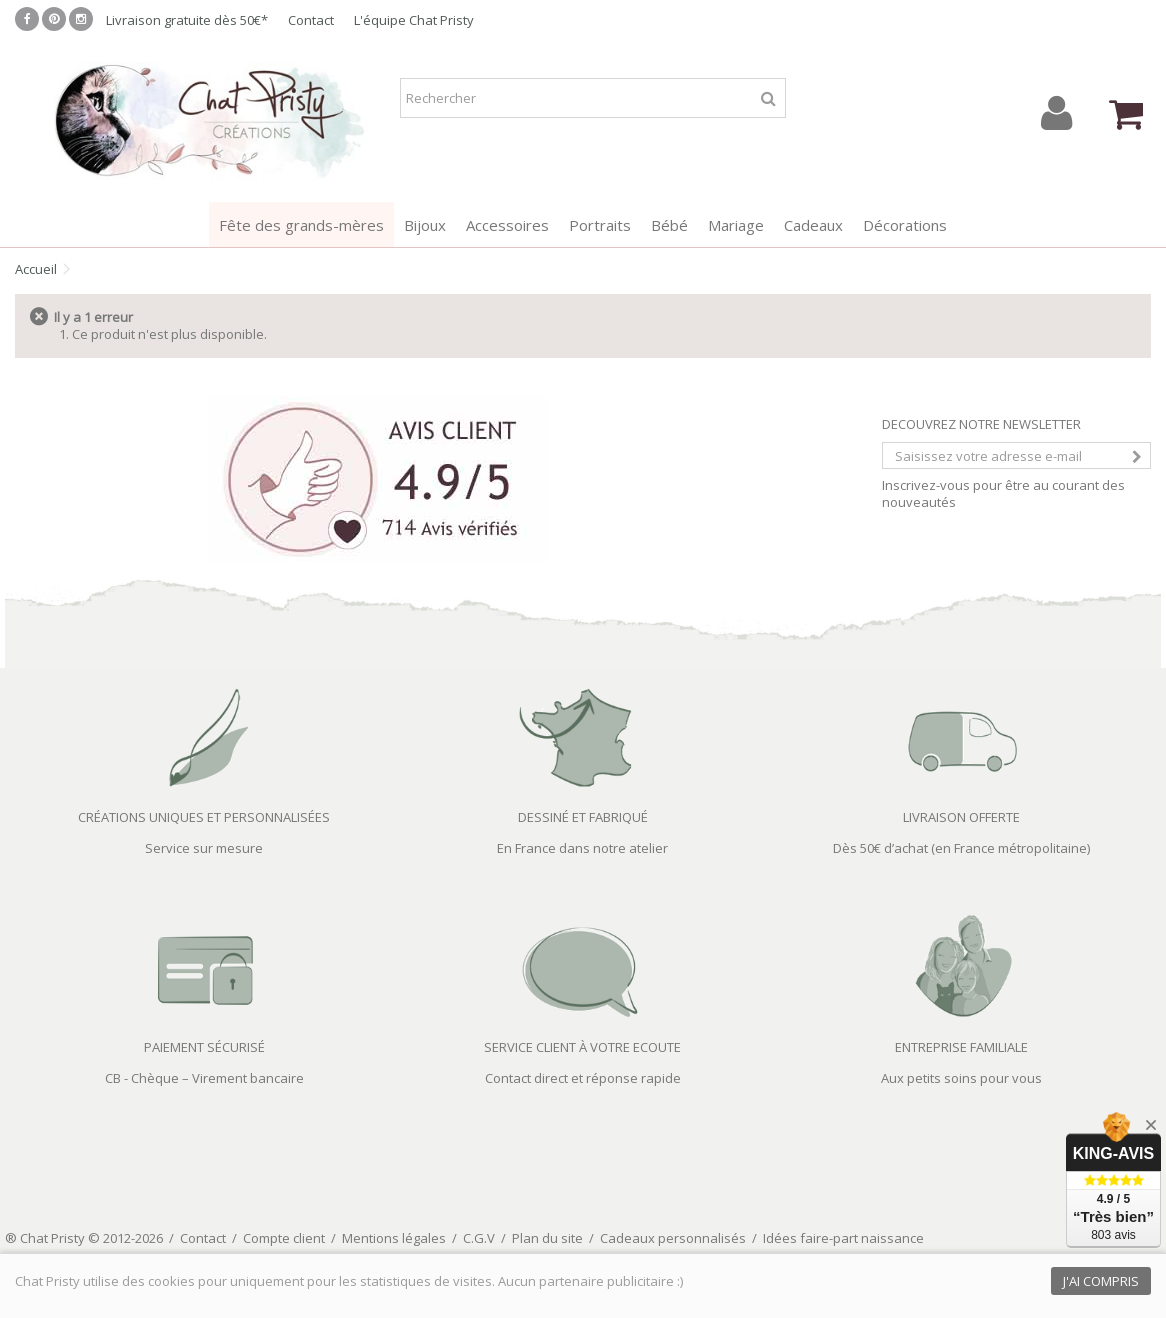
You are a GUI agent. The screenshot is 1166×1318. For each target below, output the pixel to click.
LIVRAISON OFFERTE (961, 817)
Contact (311, 20)
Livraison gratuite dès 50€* (187, 20)
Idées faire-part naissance (843, 1238)
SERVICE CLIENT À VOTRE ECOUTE (582, 1047)
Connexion (1056, 113)
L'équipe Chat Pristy (414, 20)
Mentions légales (394, 1238)
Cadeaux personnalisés (673, 1238)
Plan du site (547, 1238)
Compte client (284, 1238)
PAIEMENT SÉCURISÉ (204, 1047)
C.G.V (479, 1238)
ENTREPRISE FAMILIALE (961, 1047)
